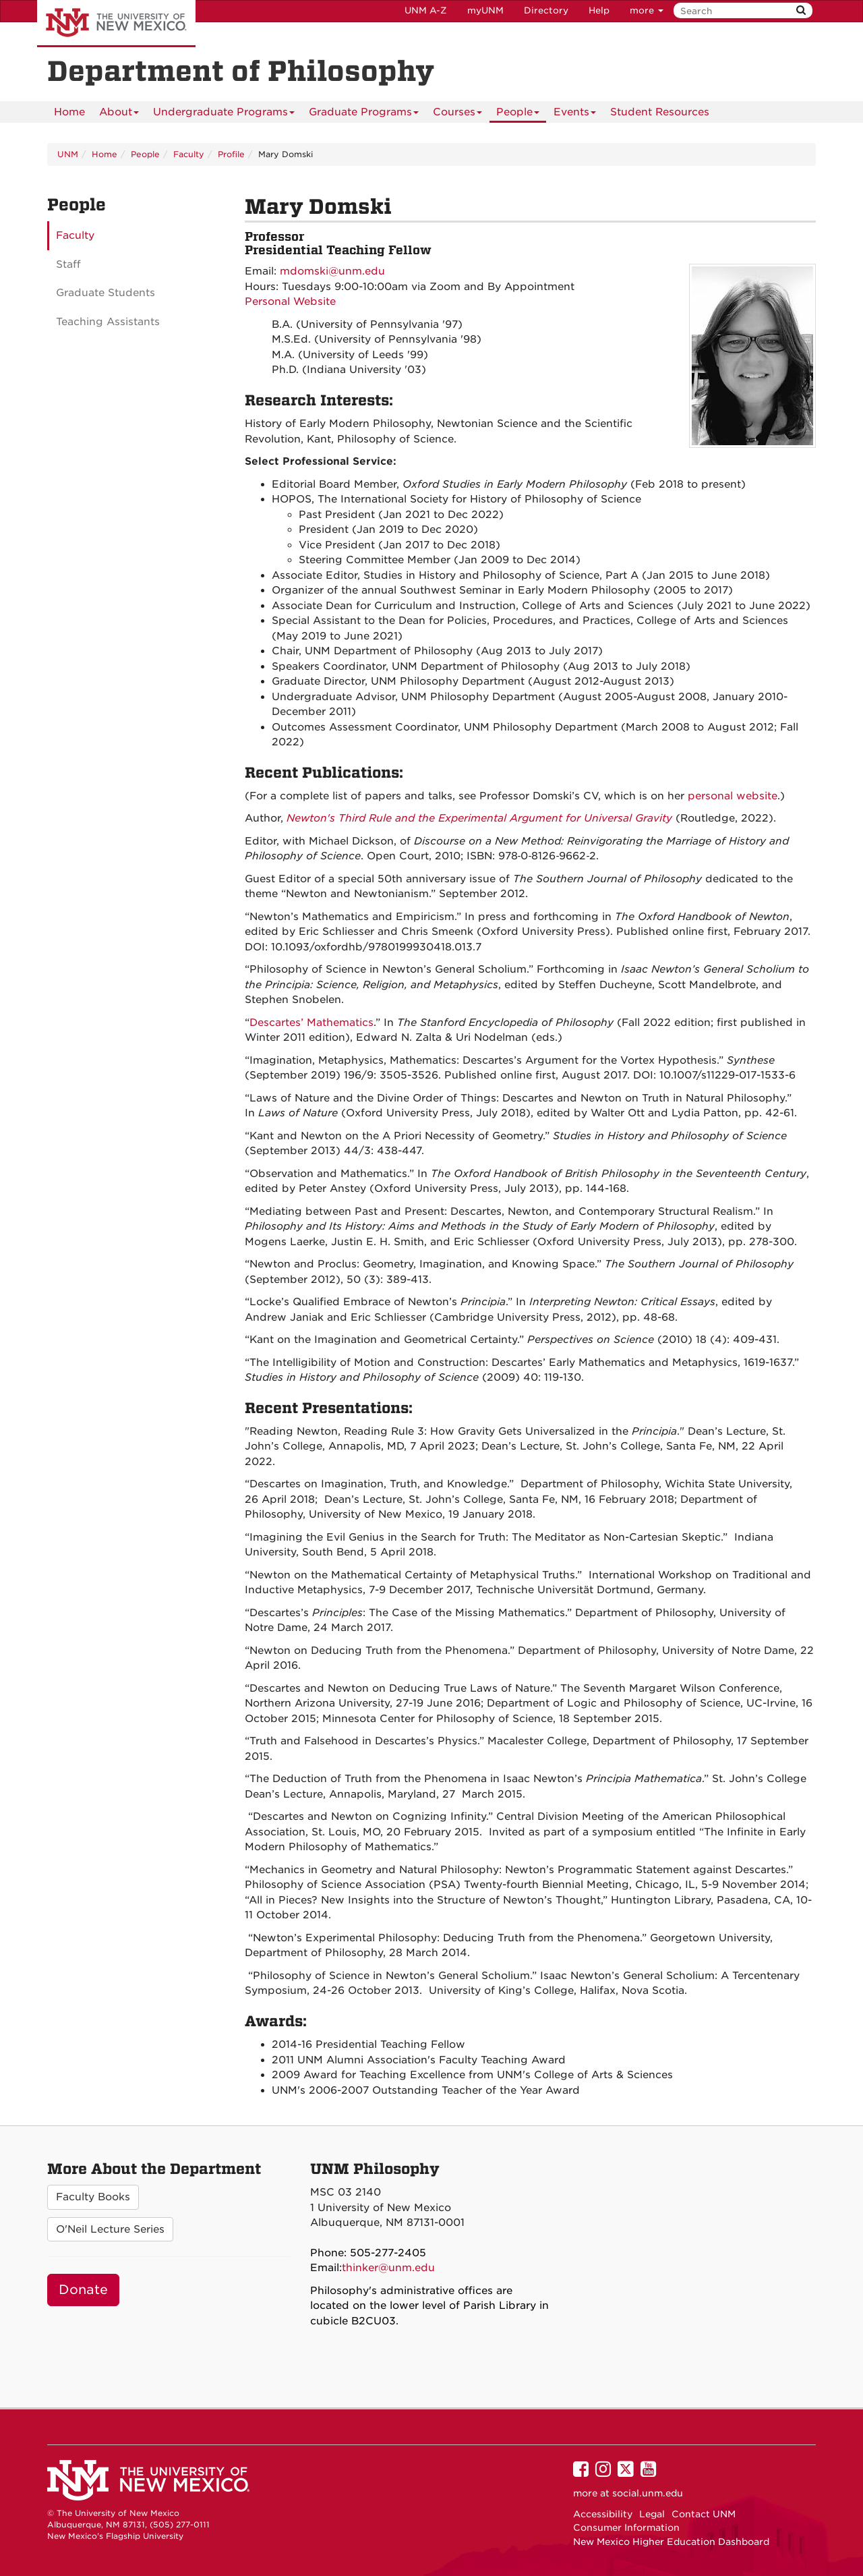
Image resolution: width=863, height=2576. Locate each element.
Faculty (188, 154)
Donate (83, 2289)
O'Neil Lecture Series (110, 2229)
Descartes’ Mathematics (311, 1023)
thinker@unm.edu (388, 2268)
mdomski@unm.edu (332, 271)
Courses (457, 114)
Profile (231, 154)
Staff (68, 264)
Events (575, 114)
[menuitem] (69, 112)
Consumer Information (626, 2527)
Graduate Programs (364, 114)
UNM (67, 154)
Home (69, 112)
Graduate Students (105, 293)
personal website (732, 796)
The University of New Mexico (116, 23)
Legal (652, 2514)
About (119, 114)
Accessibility (602, 2514)
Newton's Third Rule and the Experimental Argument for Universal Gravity (479, 818)
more (646, 10)
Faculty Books (93, 2197)
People (517, 114)
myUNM (485, 10)
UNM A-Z (426, 10)
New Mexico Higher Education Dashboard (671, 2541)
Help (599, 10)
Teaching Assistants (108, 322)
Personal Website (290, 301)
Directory (546, 10)
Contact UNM (704, 2514)
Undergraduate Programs (224, 114)
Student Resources (659, 112)
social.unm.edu (647, 2493)
